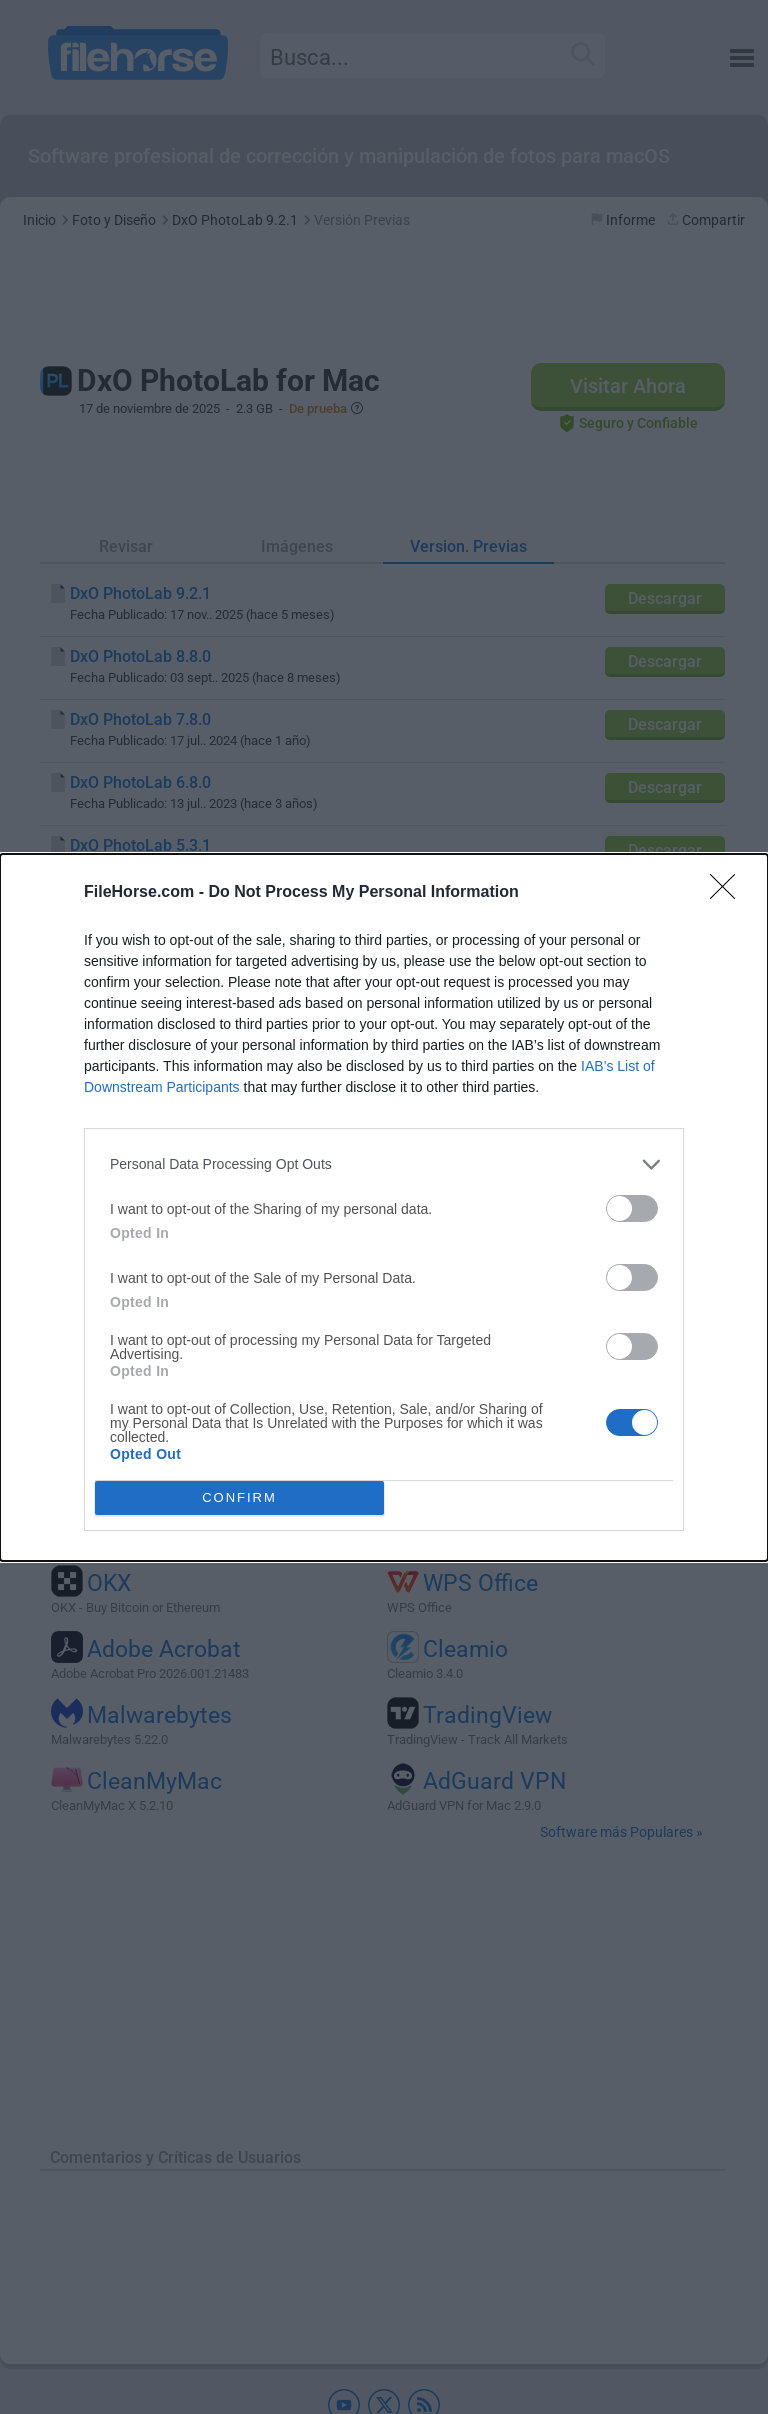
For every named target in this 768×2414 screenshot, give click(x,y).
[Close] (729, 893)
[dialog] (384, 1207)
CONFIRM (239, 1497)
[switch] (632, 1208)
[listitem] (384, 1164)
